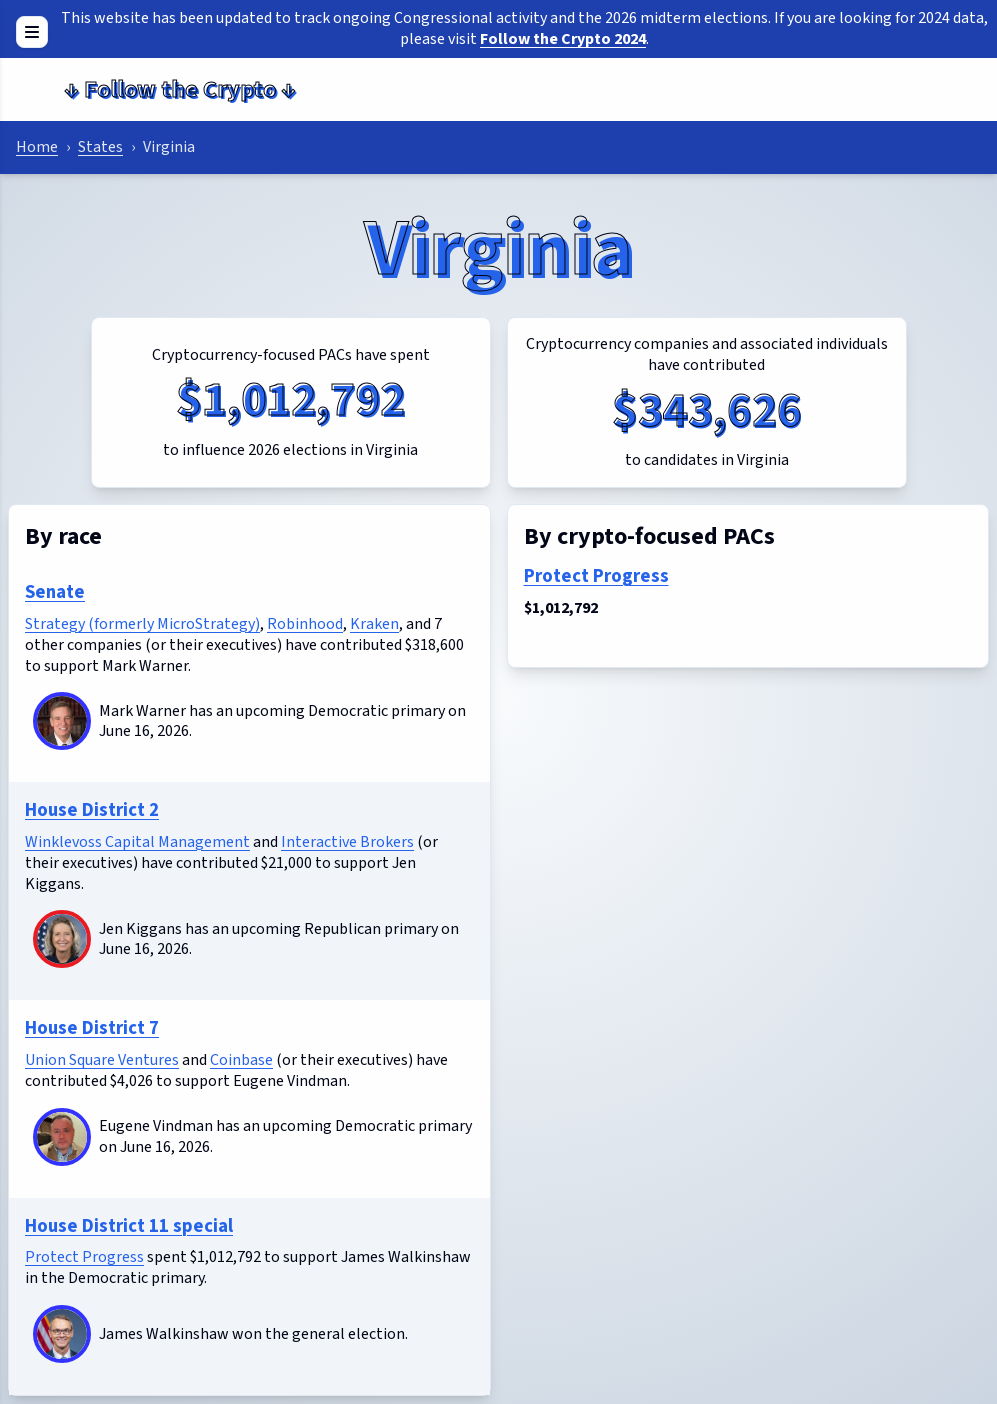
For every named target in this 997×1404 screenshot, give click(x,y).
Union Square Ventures (102, 1060)
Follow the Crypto (180, 89)
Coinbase (241, 1060)
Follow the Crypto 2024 (563, 39)
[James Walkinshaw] (62, 1334)
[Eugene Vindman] (62, 1137)
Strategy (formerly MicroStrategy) (142, 624)
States (100, 147)
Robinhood (305, 624)
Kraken (374, 624)
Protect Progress (84, 1257)
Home (37, 147)
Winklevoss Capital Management (137, 842)
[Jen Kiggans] (62, 939)
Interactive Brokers (347, 842)
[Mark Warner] (62, 721)
